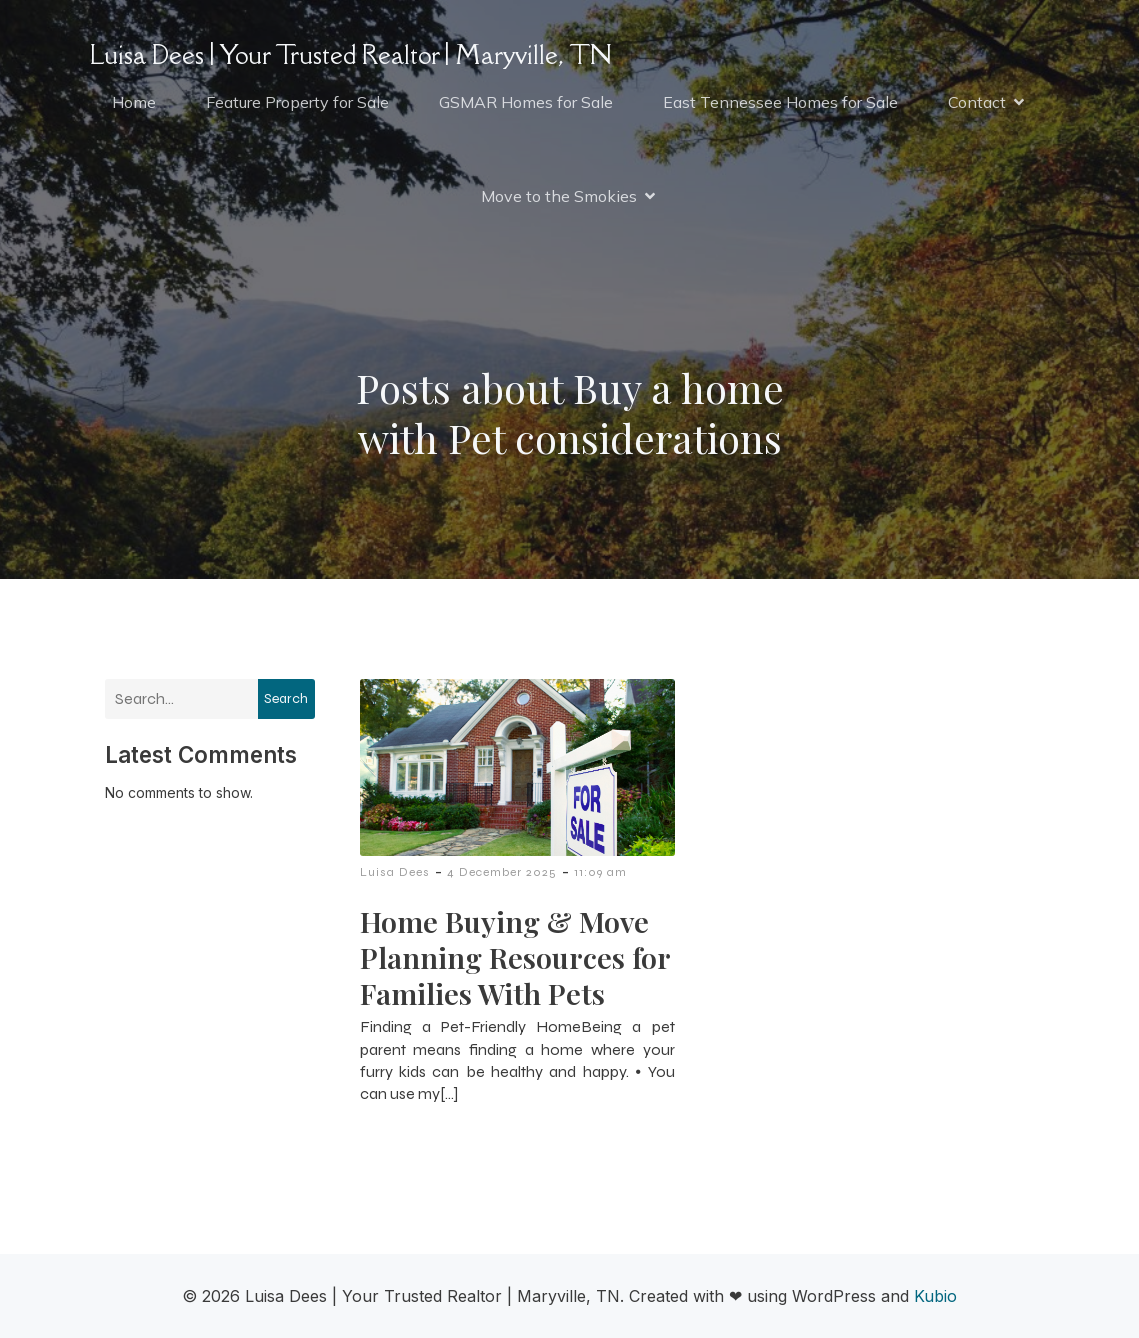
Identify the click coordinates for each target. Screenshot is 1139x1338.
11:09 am (600, 872)
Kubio (935, 1296)
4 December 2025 (502, 872)
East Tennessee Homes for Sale (780, 102)
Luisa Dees (395, 872)
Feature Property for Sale (297, 102)
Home (134, 102)
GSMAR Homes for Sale (526, 102)
